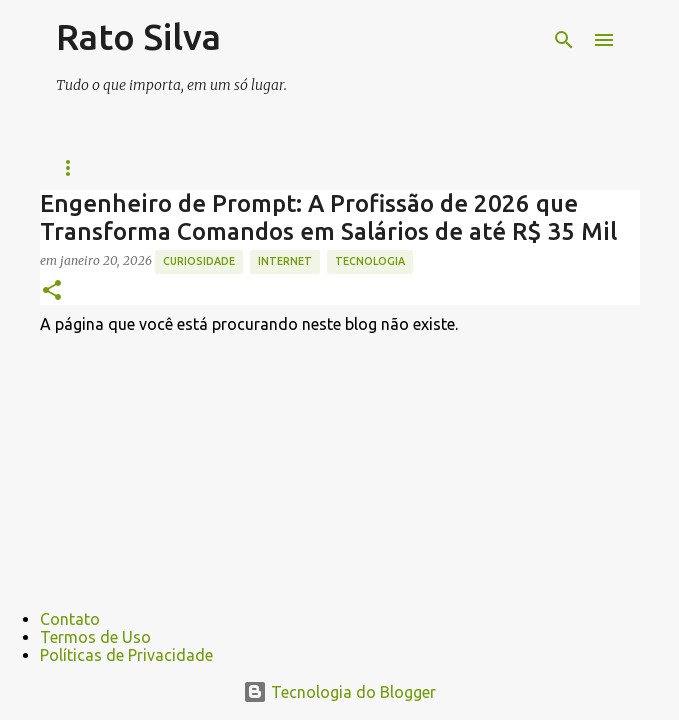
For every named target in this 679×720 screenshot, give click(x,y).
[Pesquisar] (564, 40)
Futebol (224, 167)
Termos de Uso (95, 637)
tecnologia (370, 261)
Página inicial (103, 167)
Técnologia (338, 167)
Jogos (445, 167)
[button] (52, 291)
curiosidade (199, 261)
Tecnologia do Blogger (339, 692)
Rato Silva (138, 36)
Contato (70, 619)
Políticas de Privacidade (126, 655)
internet (285, 261)
